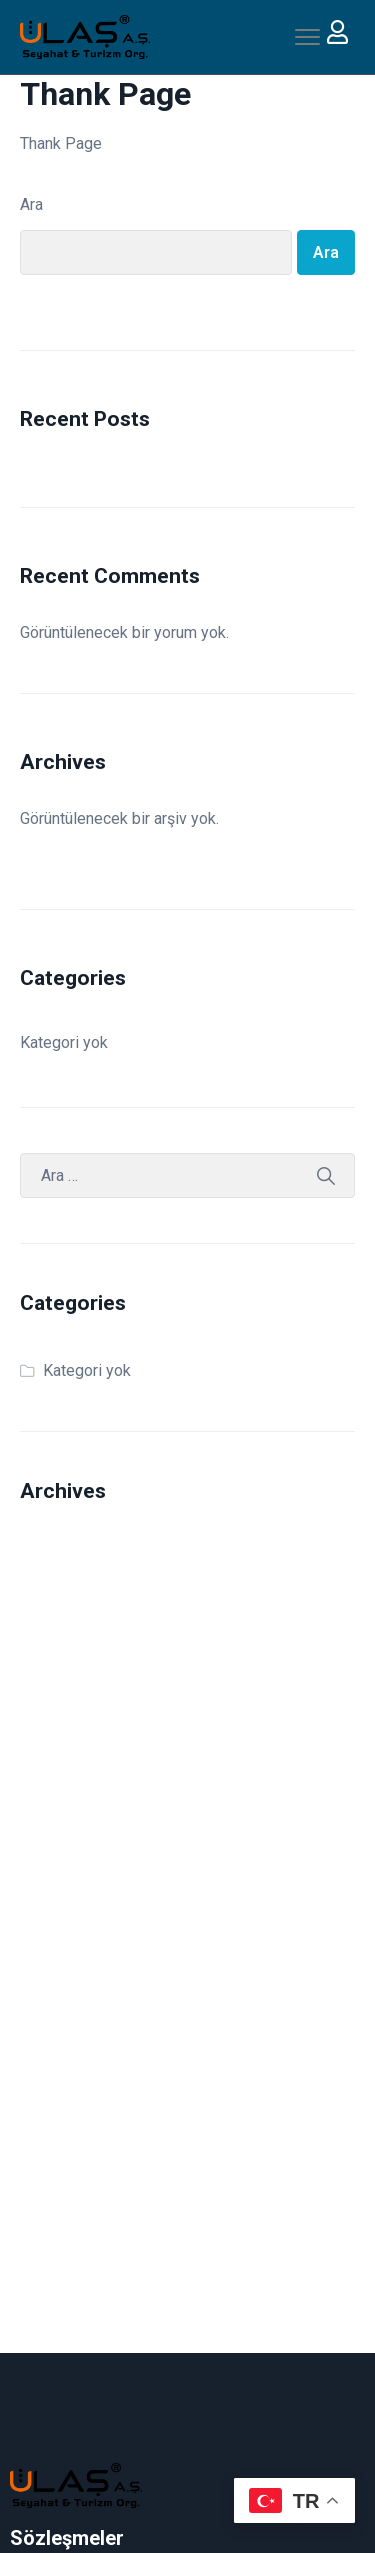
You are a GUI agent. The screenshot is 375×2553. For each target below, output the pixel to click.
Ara (31, 204)
